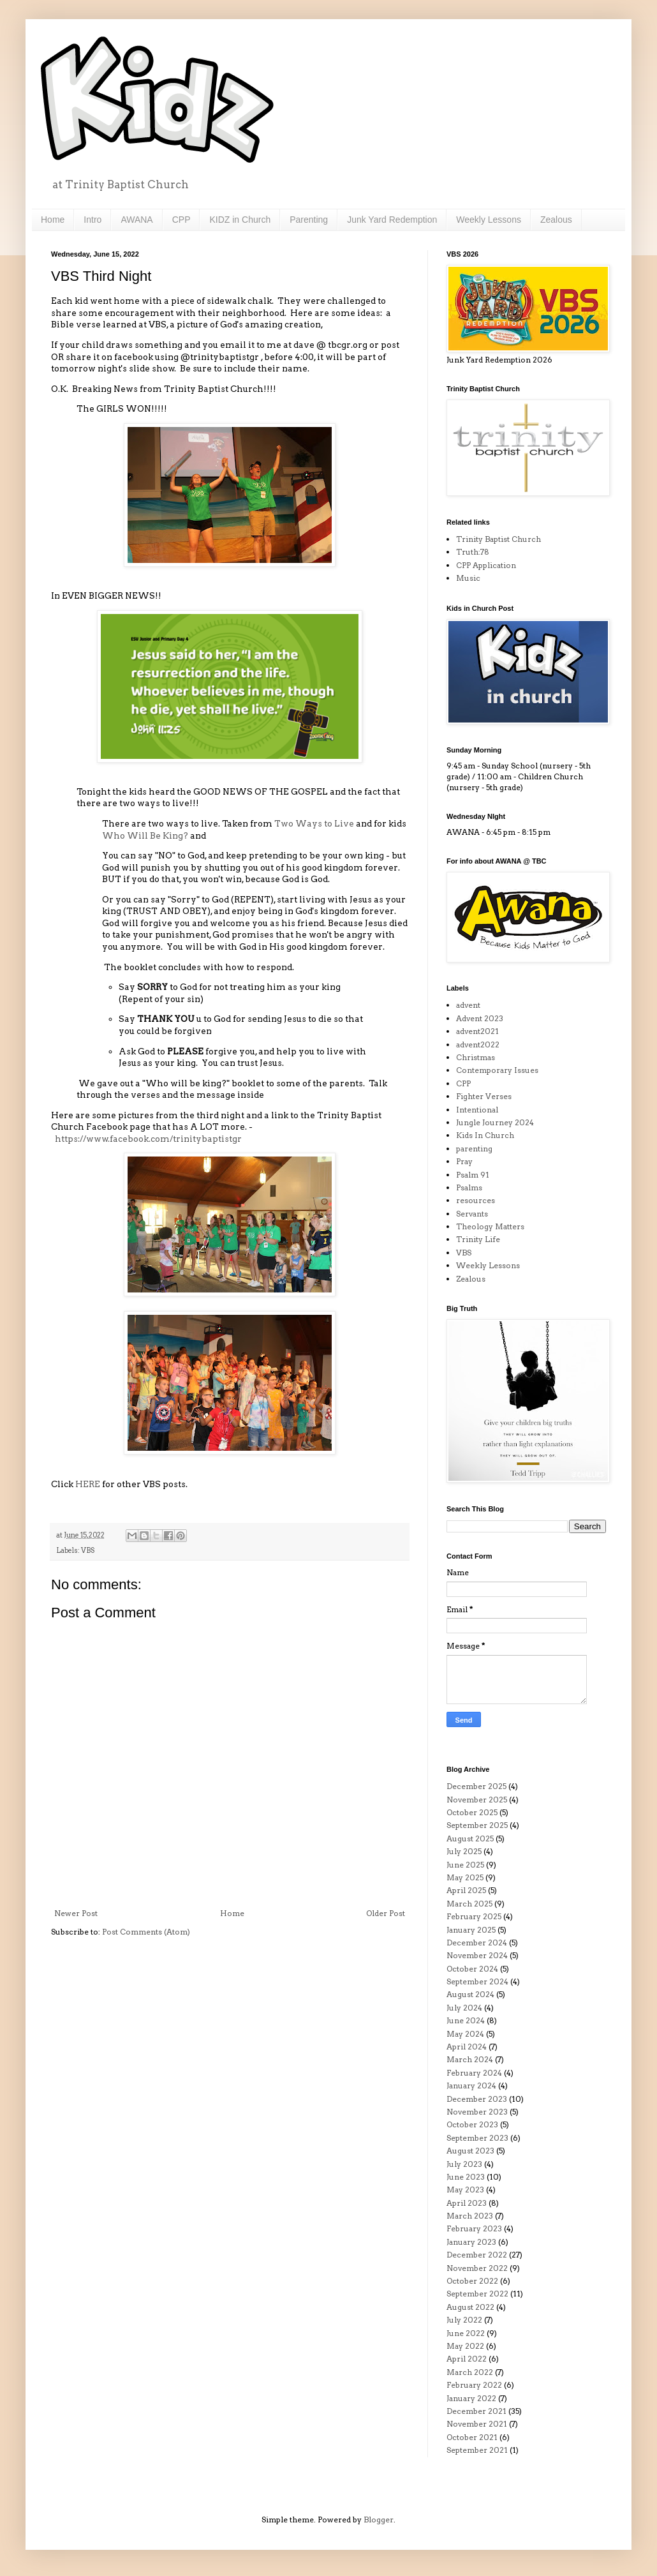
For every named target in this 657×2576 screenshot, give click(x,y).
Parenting (309, 219)
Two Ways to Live (315, 823)
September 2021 (477, 2450)
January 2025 (471, 1930)
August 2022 (470, 2307)
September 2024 (477, 1981)
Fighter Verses (484, 1096)
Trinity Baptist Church (498, 539)
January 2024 (471, 2085)
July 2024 (464, 2007)
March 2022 (470, 2372)
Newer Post (76, 1913)
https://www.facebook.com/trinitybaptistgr (148, 1139)
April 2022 (467, 2358)
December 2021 (476, 2411)
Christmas (475, 1057)
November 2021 (477, 2424)
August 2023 (470, 2150)
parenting (474, 1148)
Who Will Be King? (146, 835)
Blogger (379, 2519)
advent (468, 1005)
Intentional (477, 1109)
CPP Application (486, 565)
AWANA (136, 219)
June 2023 (466, 2177)
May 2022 (465, 2346)
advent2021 (477, 1031)
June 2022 (466, 2333)
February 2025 (474, 1916)
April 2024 (467, 2046)
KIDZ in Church (239, 219)
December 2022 (477, 2254)
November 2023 (477, 2111)
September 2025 (477, 1825)
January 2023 (471, 2242)
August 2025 (470, 1838)
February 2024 (474, 2073)
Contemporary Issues (497, 1070)
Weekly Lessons (488, 219)
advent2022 (477, 1044)
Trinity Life (478, 1239)
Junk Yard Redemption (392, 219)
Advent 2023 (479, 1018)
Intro (92, 219)
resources (475, 1200)
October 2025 (472, 1812)
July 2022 (464, 2320)
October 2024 (472, 1968)
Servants (472, 1213)
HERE (87, 1484)
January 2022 (471, 2398)
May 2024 (465, 2034)
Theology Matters (490, 1226)
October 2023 (472, 2124)
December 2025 (476, 1786)
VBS (87, 1550)
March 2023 (470, 2215)
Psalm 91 (472, 1174)
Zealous (556, 219)
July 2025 (464, 1851)
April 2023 (467, 2203)
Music (468, 578)
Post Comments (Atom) (146, 1931)
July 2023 (464, 2164)
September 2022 (477, 2293)
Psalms (469, 1187)
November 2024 (477, 1955)
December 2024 (477, 1942)
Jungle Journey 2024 (495, 1122)
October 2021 (472, 2437)
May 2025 (465, 1877)
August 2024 (470, 1994)
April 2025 (466, 1890)
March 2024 (470, 2059)
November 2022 (477, 2268)
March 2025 (469, 1903)
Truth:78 (472, 552)
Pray (464, 1161)
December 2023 (477, 2099)
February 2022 (474, 2385)
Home (52, 219)
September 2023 (477, 2138)
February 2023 (474, 2228)
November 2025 (477, 1799)
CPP (181, 219)
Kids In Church (485, 1135)
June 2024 (466, 2020)
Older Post (385, 1913)
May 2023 (465, 2189)
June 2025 (465, 1864)
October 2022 (472, 2281)
